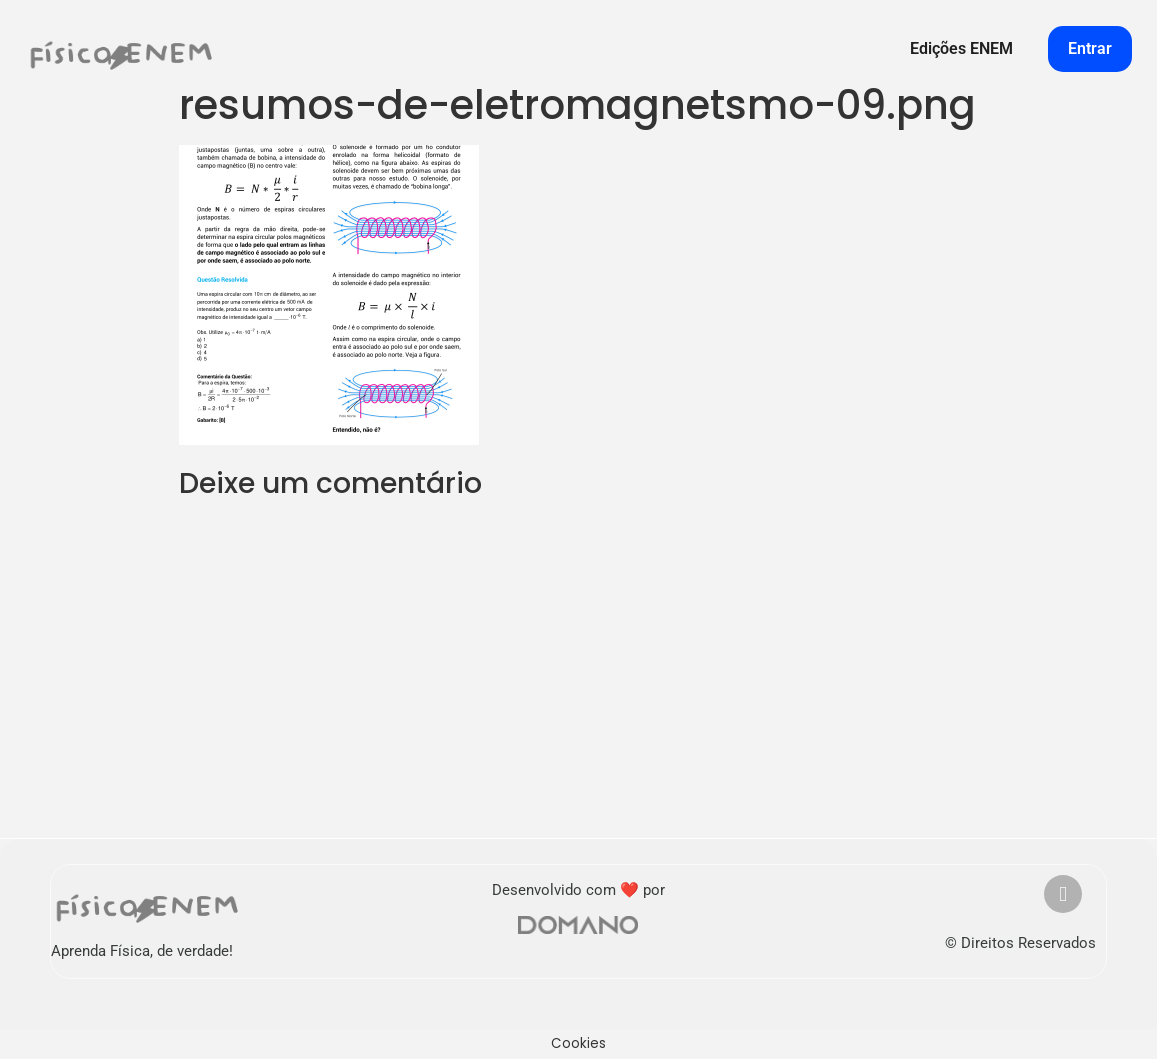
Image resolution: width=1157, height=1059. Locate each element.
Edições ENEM (961, 48)
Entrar (1090, 48)
